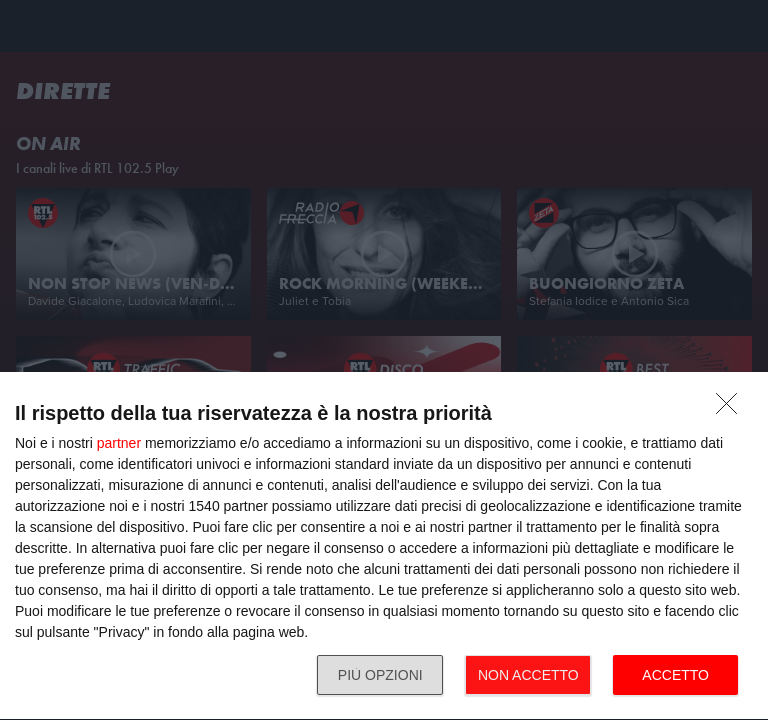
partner (119, 443)
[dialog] (384, 546)
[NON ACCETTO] (732, 409)
